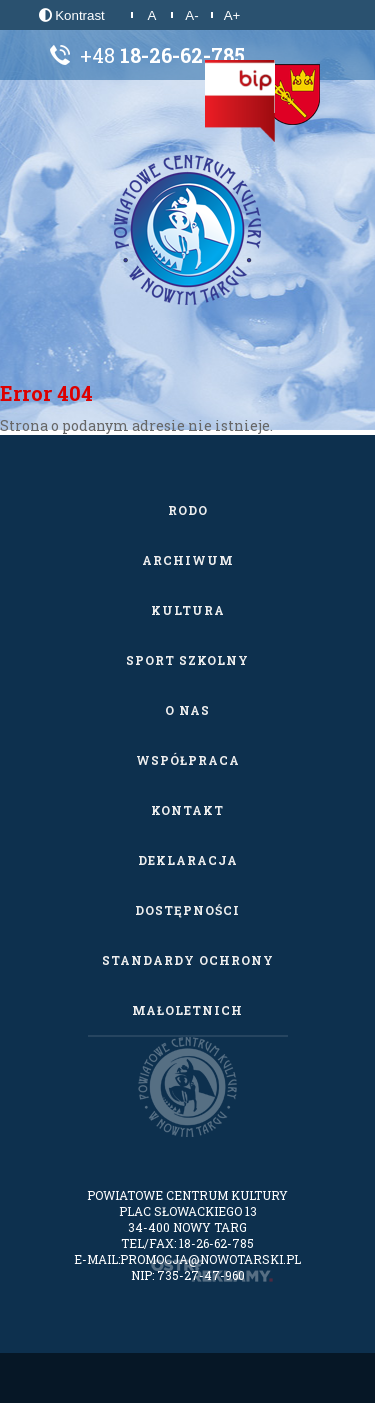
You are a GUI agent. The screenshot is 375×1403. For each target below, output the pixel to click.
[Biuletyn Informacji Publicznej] (240, 101)
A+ (232, 15)
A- (191, 15)
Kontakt (187, 810)
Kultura (188, 610)
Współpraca (188, 760)
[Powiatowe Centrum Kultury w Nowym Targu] (188, 230)
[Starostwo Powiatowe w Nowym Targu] (292, 95)
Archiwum (188, 560)
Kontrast (72, 15)
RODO (188, 510)
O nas (187, 710)
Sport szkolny (187, 660)
